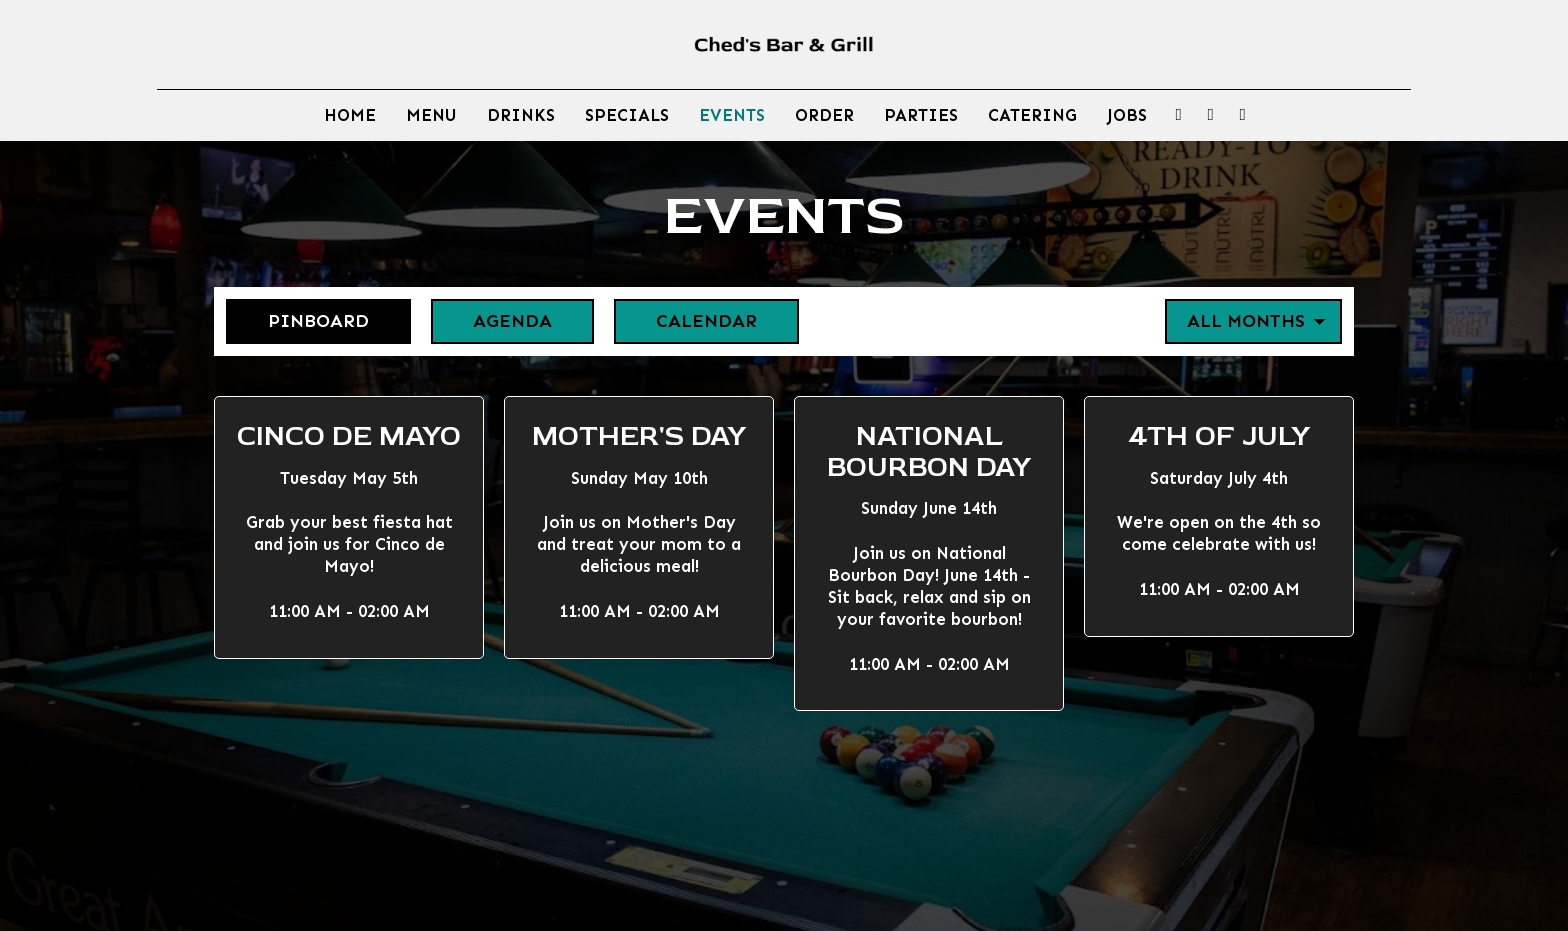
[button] (349, 527)
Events (732, 115)
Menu (431, 115)
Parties (921, 115)
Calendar (685, 320)
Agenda (491, 320)
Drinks (521, 115)
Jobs (1127, 115)
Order (824, 115)
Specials (627, 115)
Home (350, 115)
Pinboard (297, 320)
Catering (1032, 115)
